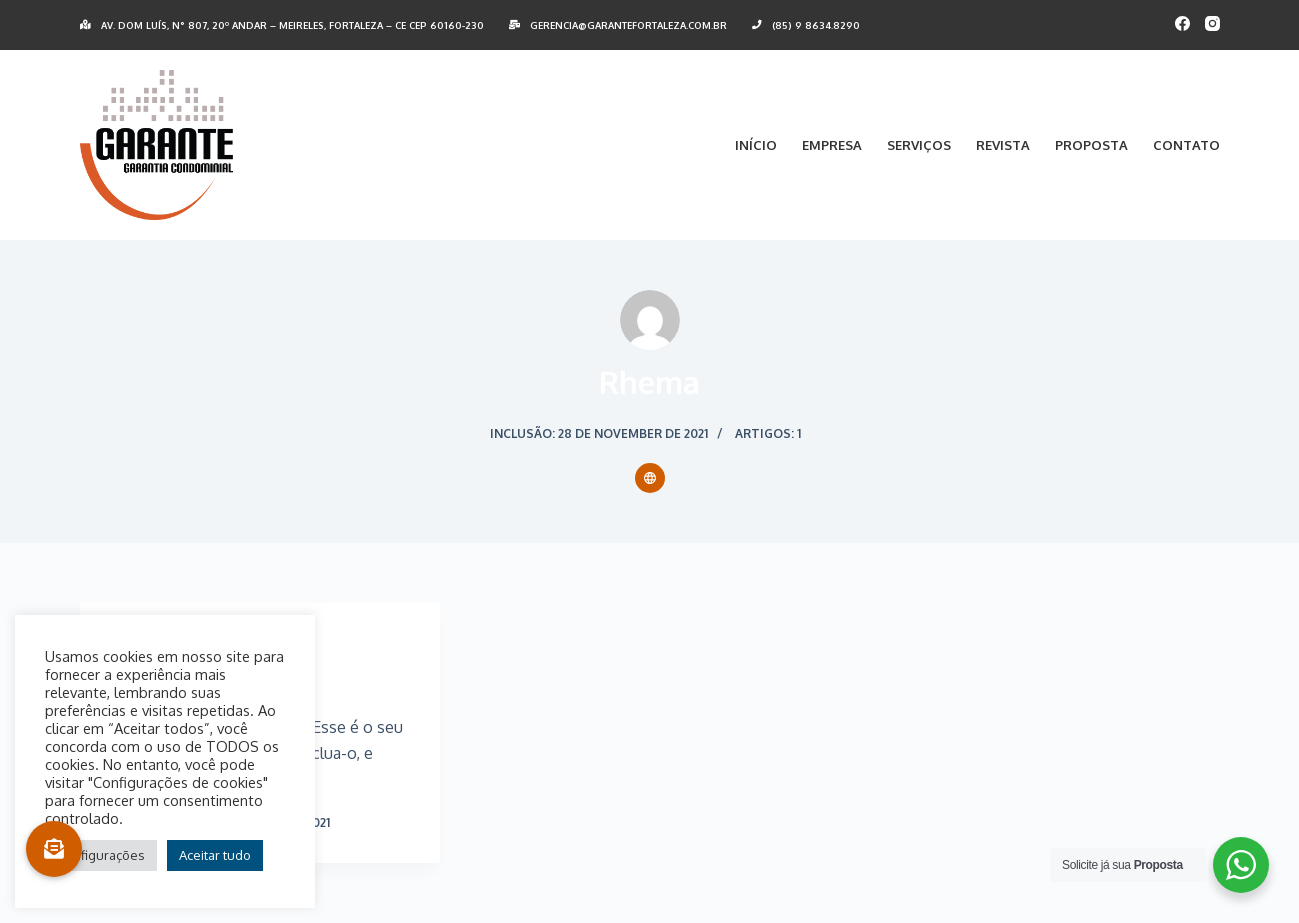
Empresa (832, 145)
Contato (1186, 145)
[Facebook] (1182, 23)
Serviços (919, 145)
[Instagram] (1212, 23)
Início (756, 145)
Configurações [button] (101, 855)
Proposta (1091, 145)
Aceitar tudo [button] (215, 855)
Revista (1003, 145)
